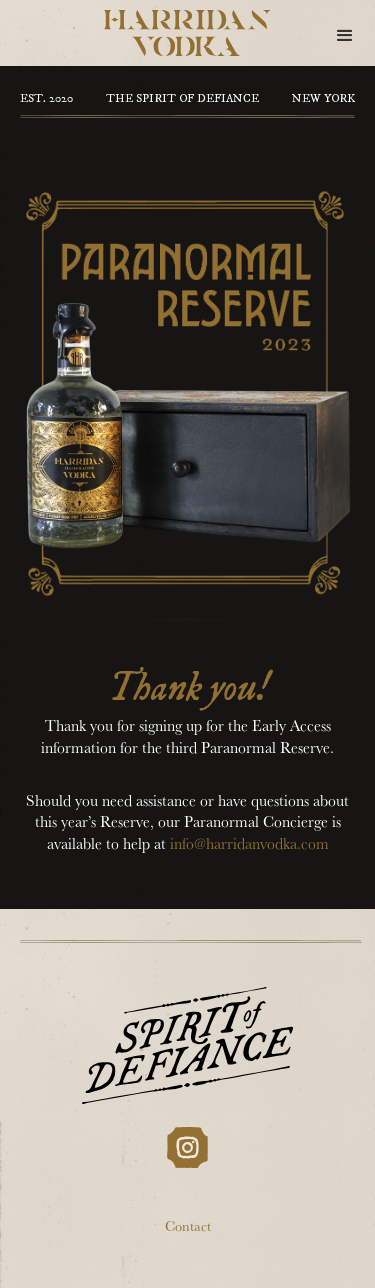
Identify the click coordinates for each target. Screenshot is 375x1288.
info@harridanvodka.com (249, 846)
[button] (345, 36)
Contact (188, 1228)
